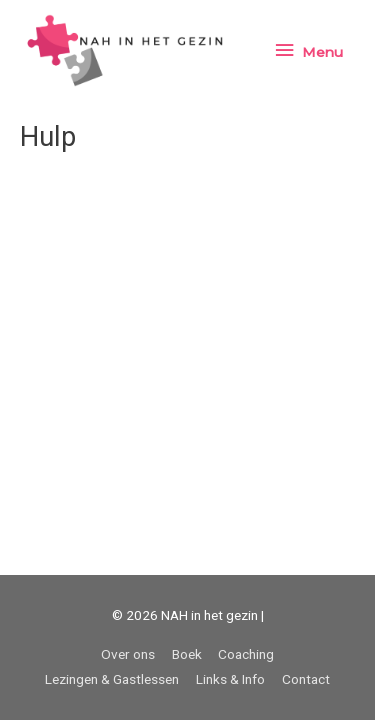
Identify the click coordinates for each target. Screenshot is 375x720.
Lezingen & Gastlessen (112, 679)
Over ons (128, 654)
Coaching (246, 654)
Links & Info (230, 679)
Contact (306, 679)
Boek (187, 654)
